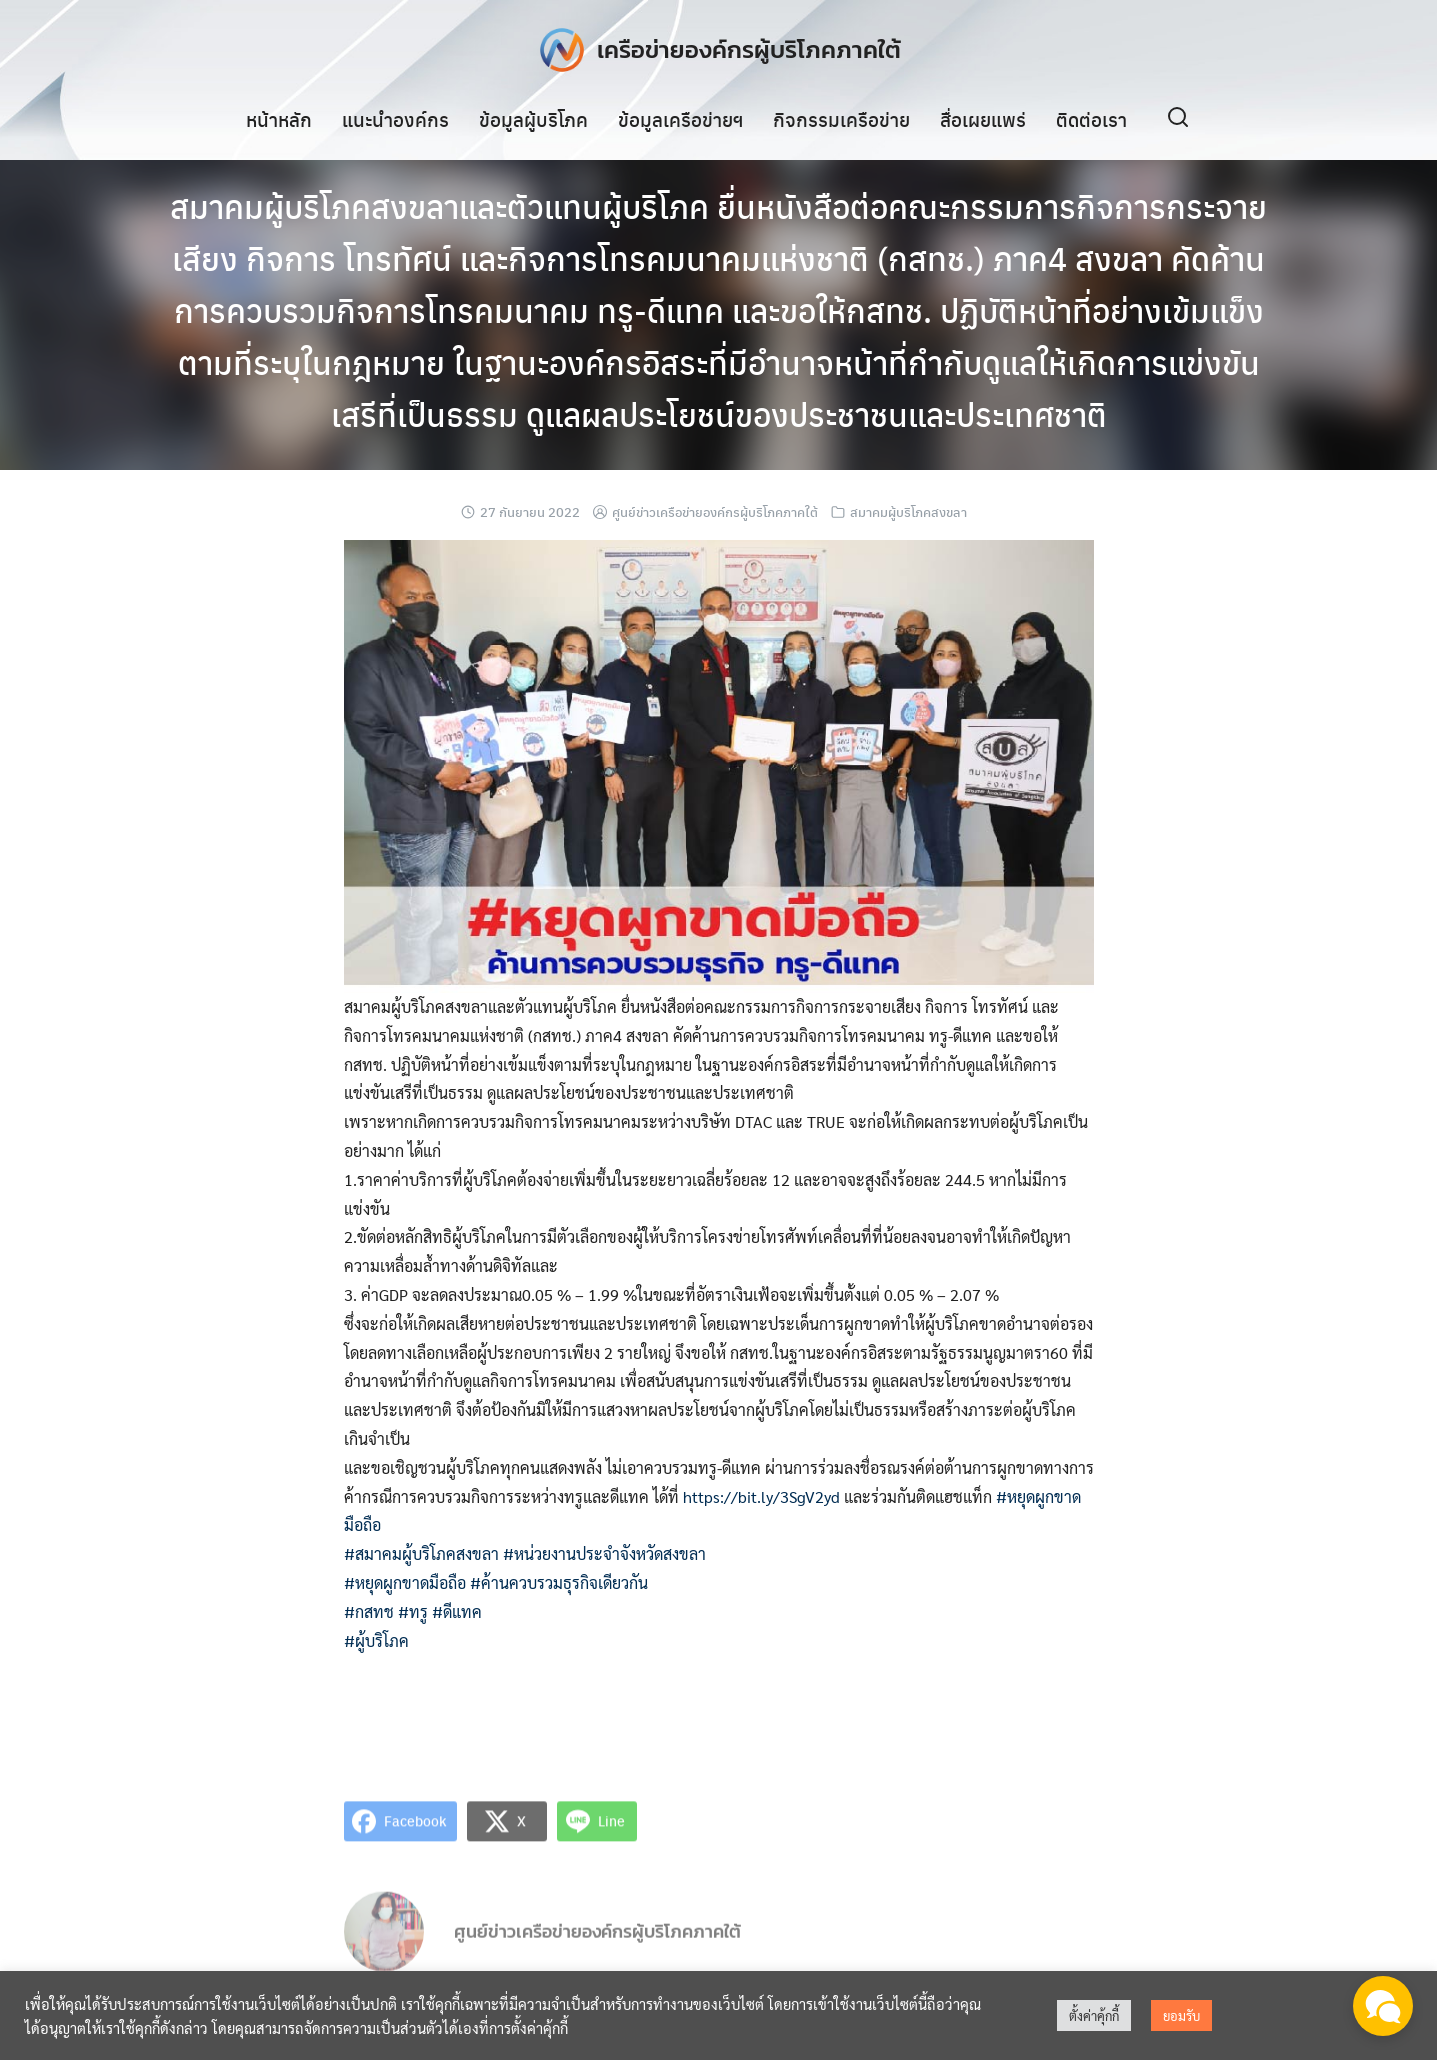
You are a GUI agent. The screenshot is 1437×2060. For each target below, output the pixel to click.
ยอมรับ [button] (1181, 2015)
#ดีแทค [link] (457, 1611)
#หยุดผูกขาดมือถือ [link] (405, 1582)
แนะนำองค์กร (395, 119)
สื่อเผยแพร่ (983, 119)
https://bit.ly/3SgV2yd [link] (761, 1496)
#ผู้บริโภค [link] (376, 1640)
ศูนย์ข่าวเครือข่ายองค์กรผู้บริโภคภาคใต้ (715, 511)
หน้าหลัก (279, 119)
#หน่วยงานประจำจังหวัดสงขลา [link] (604, 1553)
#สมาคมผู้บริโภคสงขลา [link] (421, 1553)
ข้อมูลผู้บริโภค (533, 119)
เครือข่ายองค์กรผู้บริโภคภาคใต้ (749, 49)
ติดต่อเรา (1091, 119)
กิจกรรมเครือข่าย (841, 119)
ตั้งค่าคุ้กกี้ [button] (1094, 2015)
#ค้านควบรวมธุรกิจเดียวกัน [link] (559, 1582)
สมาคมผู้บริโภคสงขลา (908, 511)
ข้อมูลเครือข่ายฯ (680, 119)
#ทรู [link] (413, 1611)
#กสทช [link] (369, 1611)
